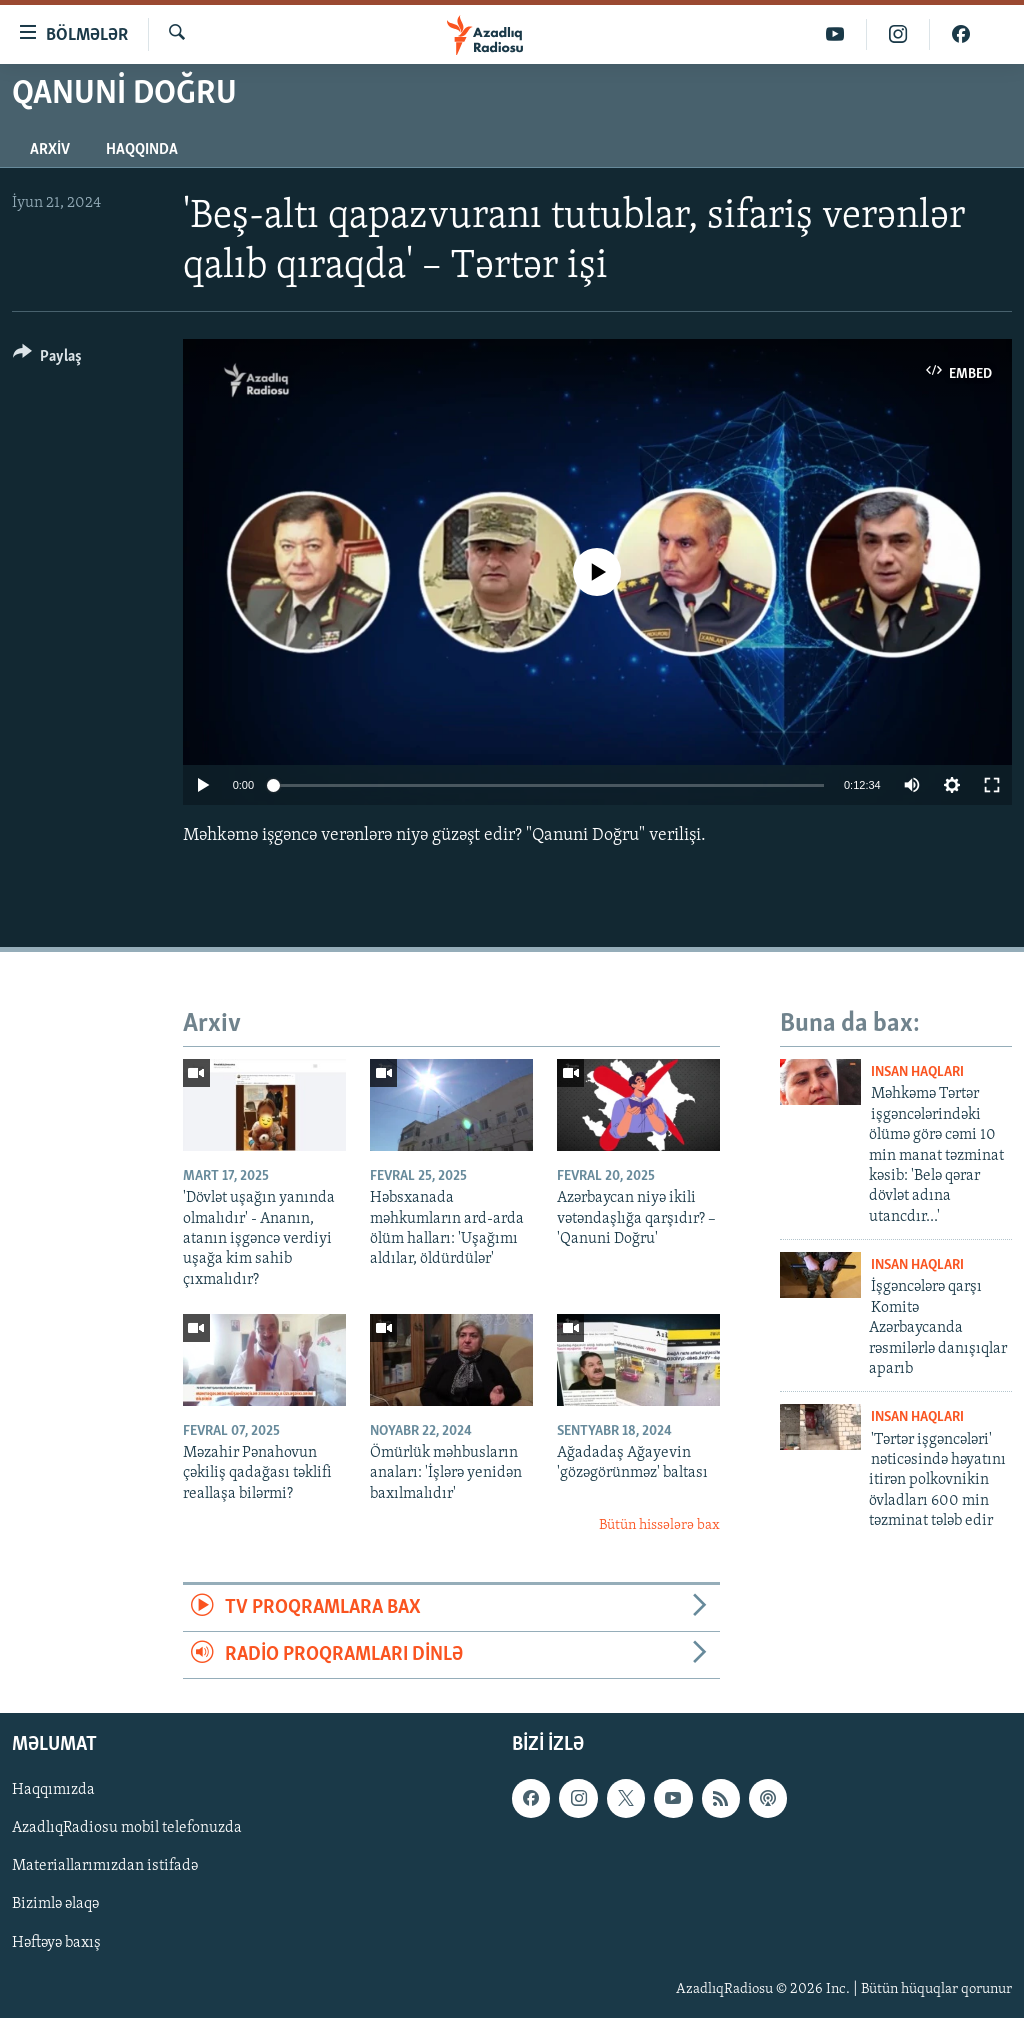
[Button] (47, 359)
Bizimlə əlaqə (55, 1905)
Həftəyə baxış (56, 1943)
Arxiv (50, 150)
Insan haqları (917, 1072)
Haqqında (142, 150)
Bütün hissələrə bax (659, 1525)
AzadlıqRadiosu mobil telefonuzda (127, 1829)
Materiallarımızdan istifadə (105, 1867)
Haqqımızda (53, 1791)
